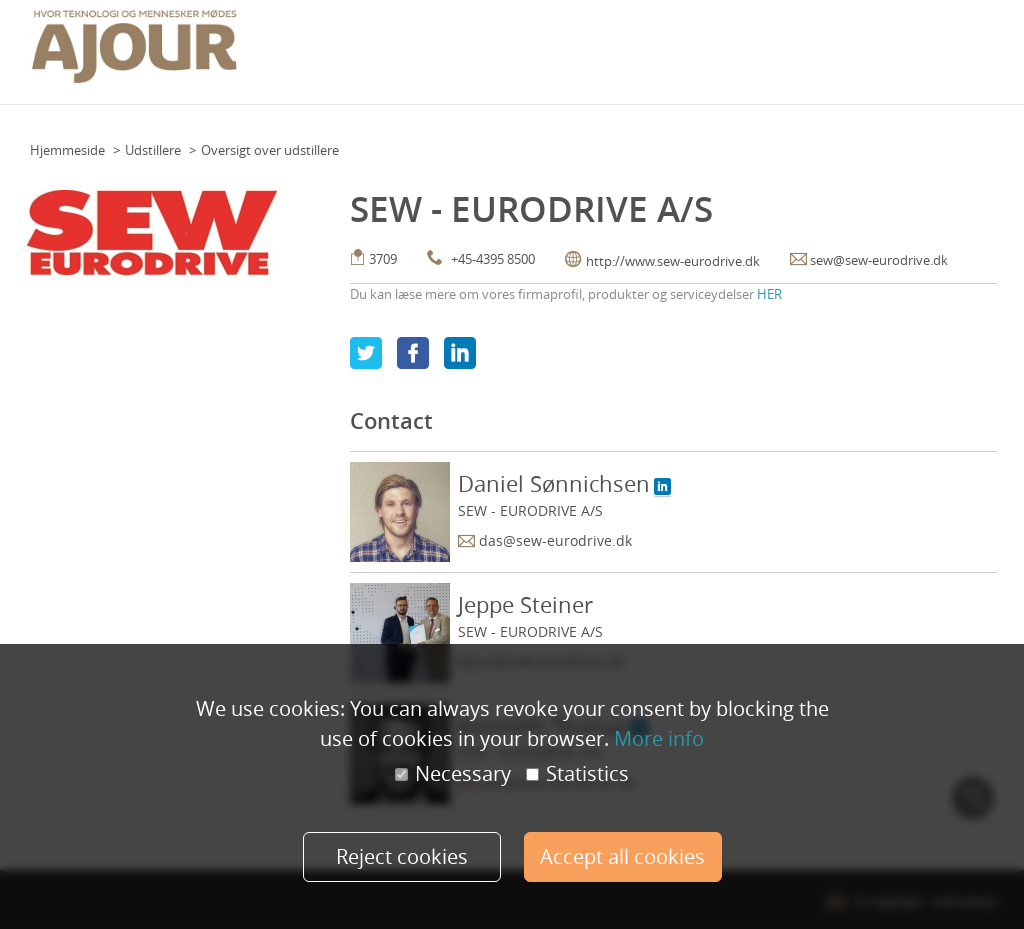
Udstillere (153, 150)
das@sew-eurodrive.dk (555, 540)
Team (482, 46)
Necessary (453, 774)
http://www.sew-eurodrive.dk (673, 261)
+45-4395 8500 (493, 259)
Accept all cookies (622, 856)
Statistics (577, 774)
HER (769, 294)
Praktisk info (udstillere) (742, 46)
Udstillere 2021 (873, 46)
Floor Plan (424, 46)
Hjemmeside (67, 150)
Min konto (960, 46)
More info (659, 738)
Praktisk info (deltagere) (583, 46)
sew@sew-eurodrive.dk (879, 260)
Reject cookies (402, 856)
